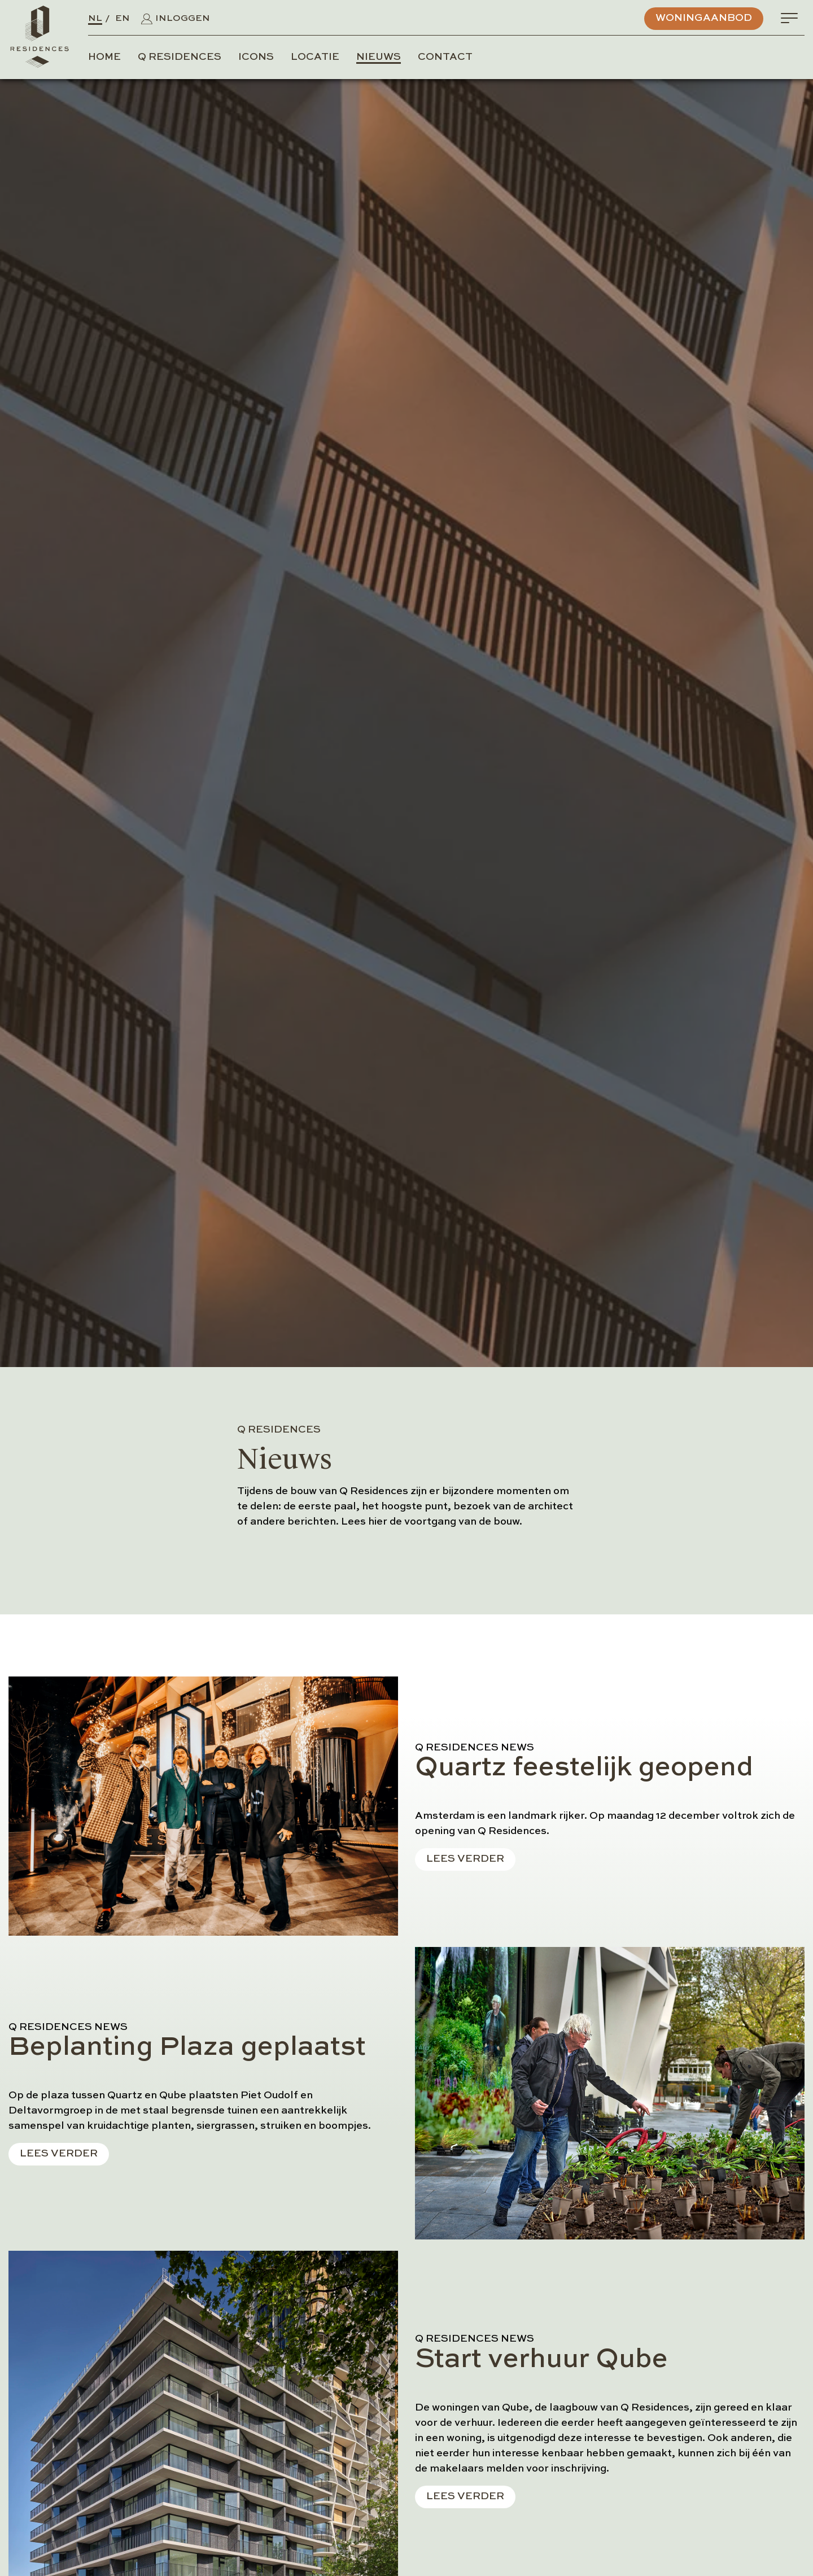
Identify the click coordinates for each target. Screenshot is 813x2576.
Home (104, 57)
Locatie (315, 57)
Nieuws (378, 57)
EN (122, 18)
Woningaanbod (703, 18)
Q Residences (179, 57)
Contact (445, 57)
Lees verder (465, 1859)
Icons (256, 57)
